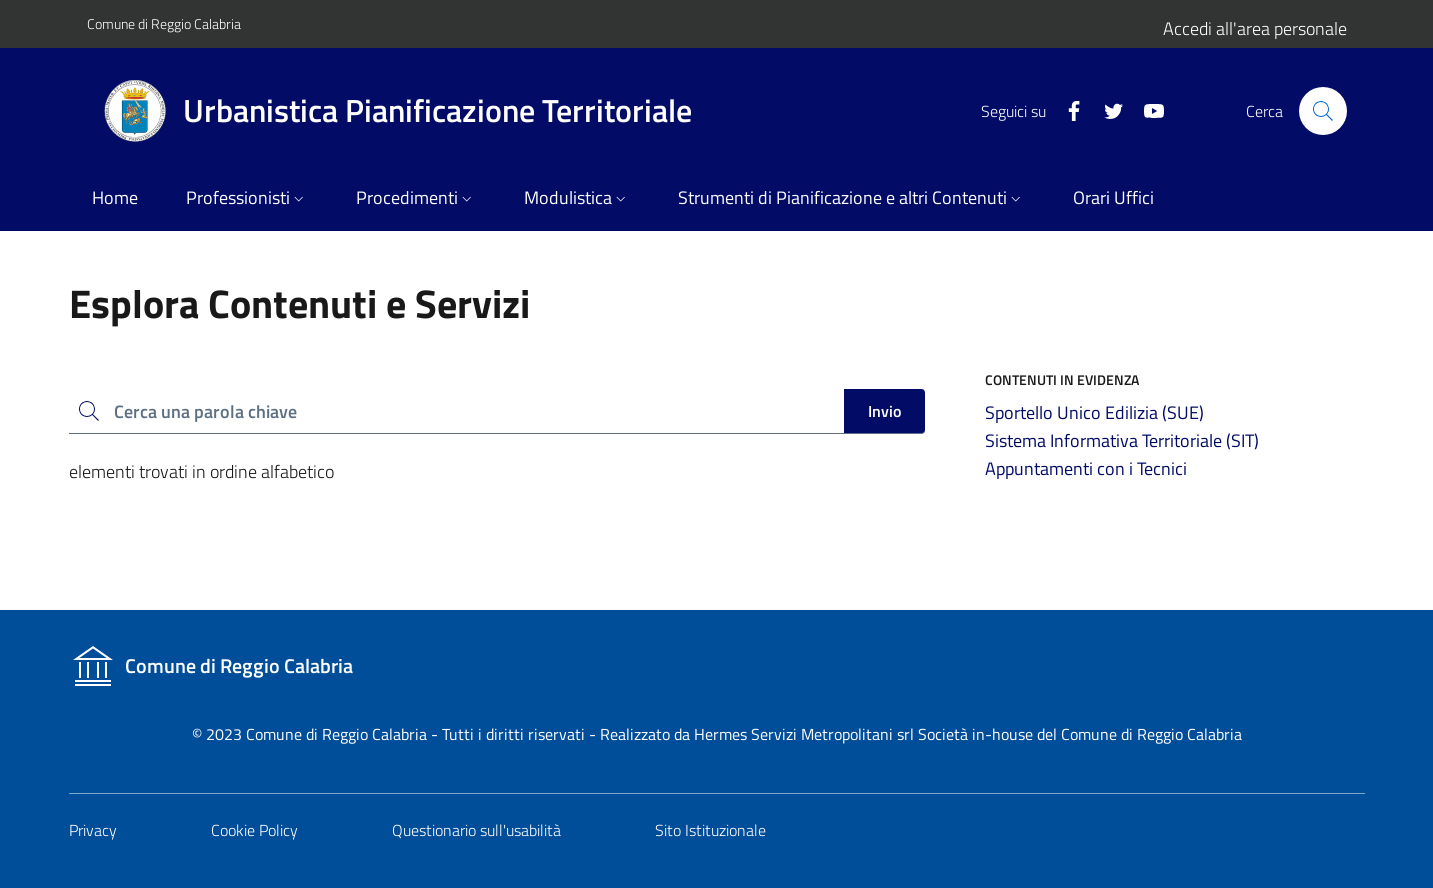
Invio (884, 411)
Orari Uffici (1113, 197)
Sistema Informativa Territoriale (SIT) (1122, 440)
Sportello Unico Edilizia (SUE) (1094, 412)
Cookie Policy (254, 830)
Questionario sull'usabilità (476, 830)
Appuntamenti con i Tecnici (1086, 468)
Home (115, 197)
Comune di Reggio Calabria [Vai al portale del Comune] (164, 23)
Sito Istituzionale (710, 830)
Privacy (93, 830)
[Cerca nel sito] (1323, 111)
